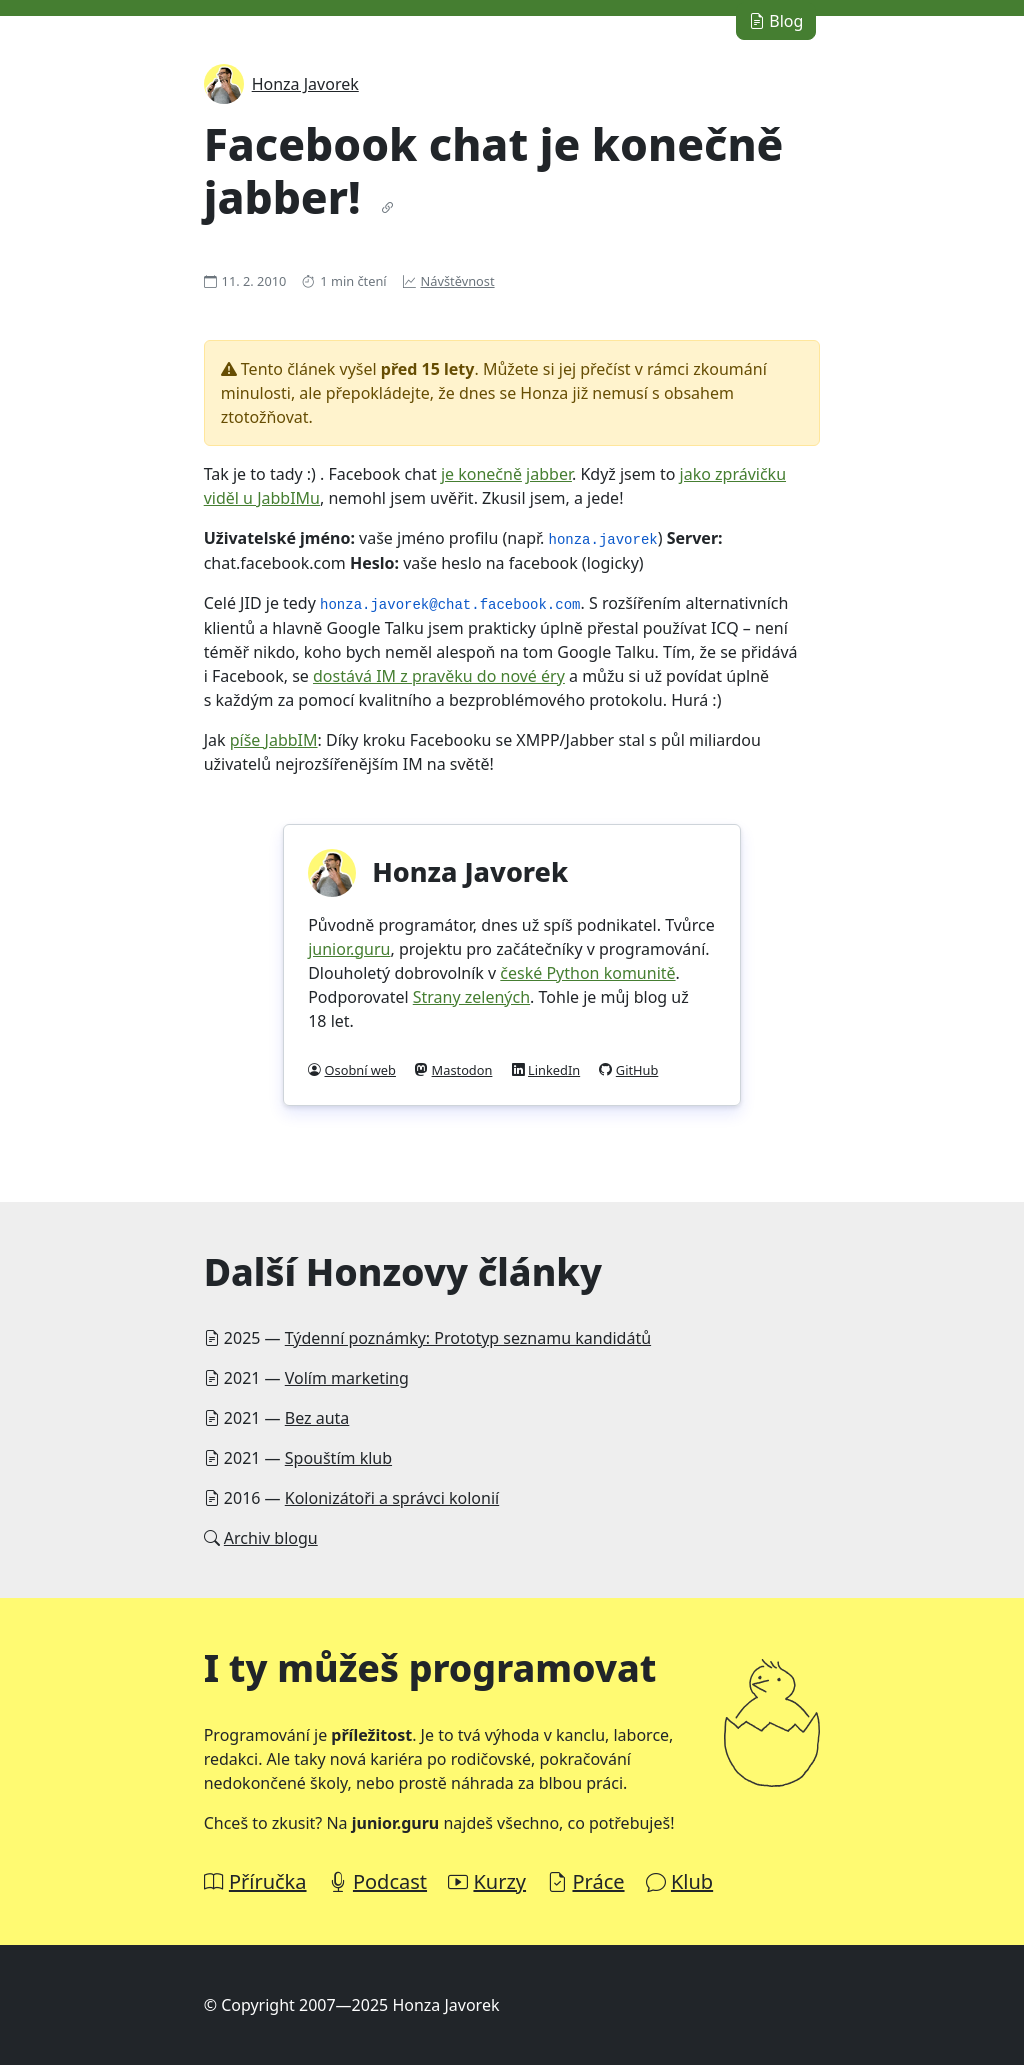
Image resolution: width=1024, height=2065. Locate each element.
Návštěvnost (458, 281)
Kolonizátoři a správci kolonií (392, 1498)
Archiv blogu (271, 1538)
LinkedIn (554, 1070)
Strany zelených (471, 997)
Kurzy (499, 1881)
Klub (692, 1881)
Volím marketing (347, 1378)
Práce (598, 1881)
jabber (549, 474)
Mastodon (462, 1070)
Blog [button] (776, 21)
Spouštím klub (338, 1458)
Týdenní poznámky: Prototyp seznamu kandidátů (468, 1338)
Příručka (268, 1881)
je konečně (481, 474)
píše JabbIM (274, 740)
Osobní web (360, 1070)
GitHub (637, 1070)
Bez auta (317, 1418)
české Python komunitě (587, 973)
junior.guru (349, 949)
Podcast (390, 1881)
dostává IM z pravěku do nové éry (439, 676)
